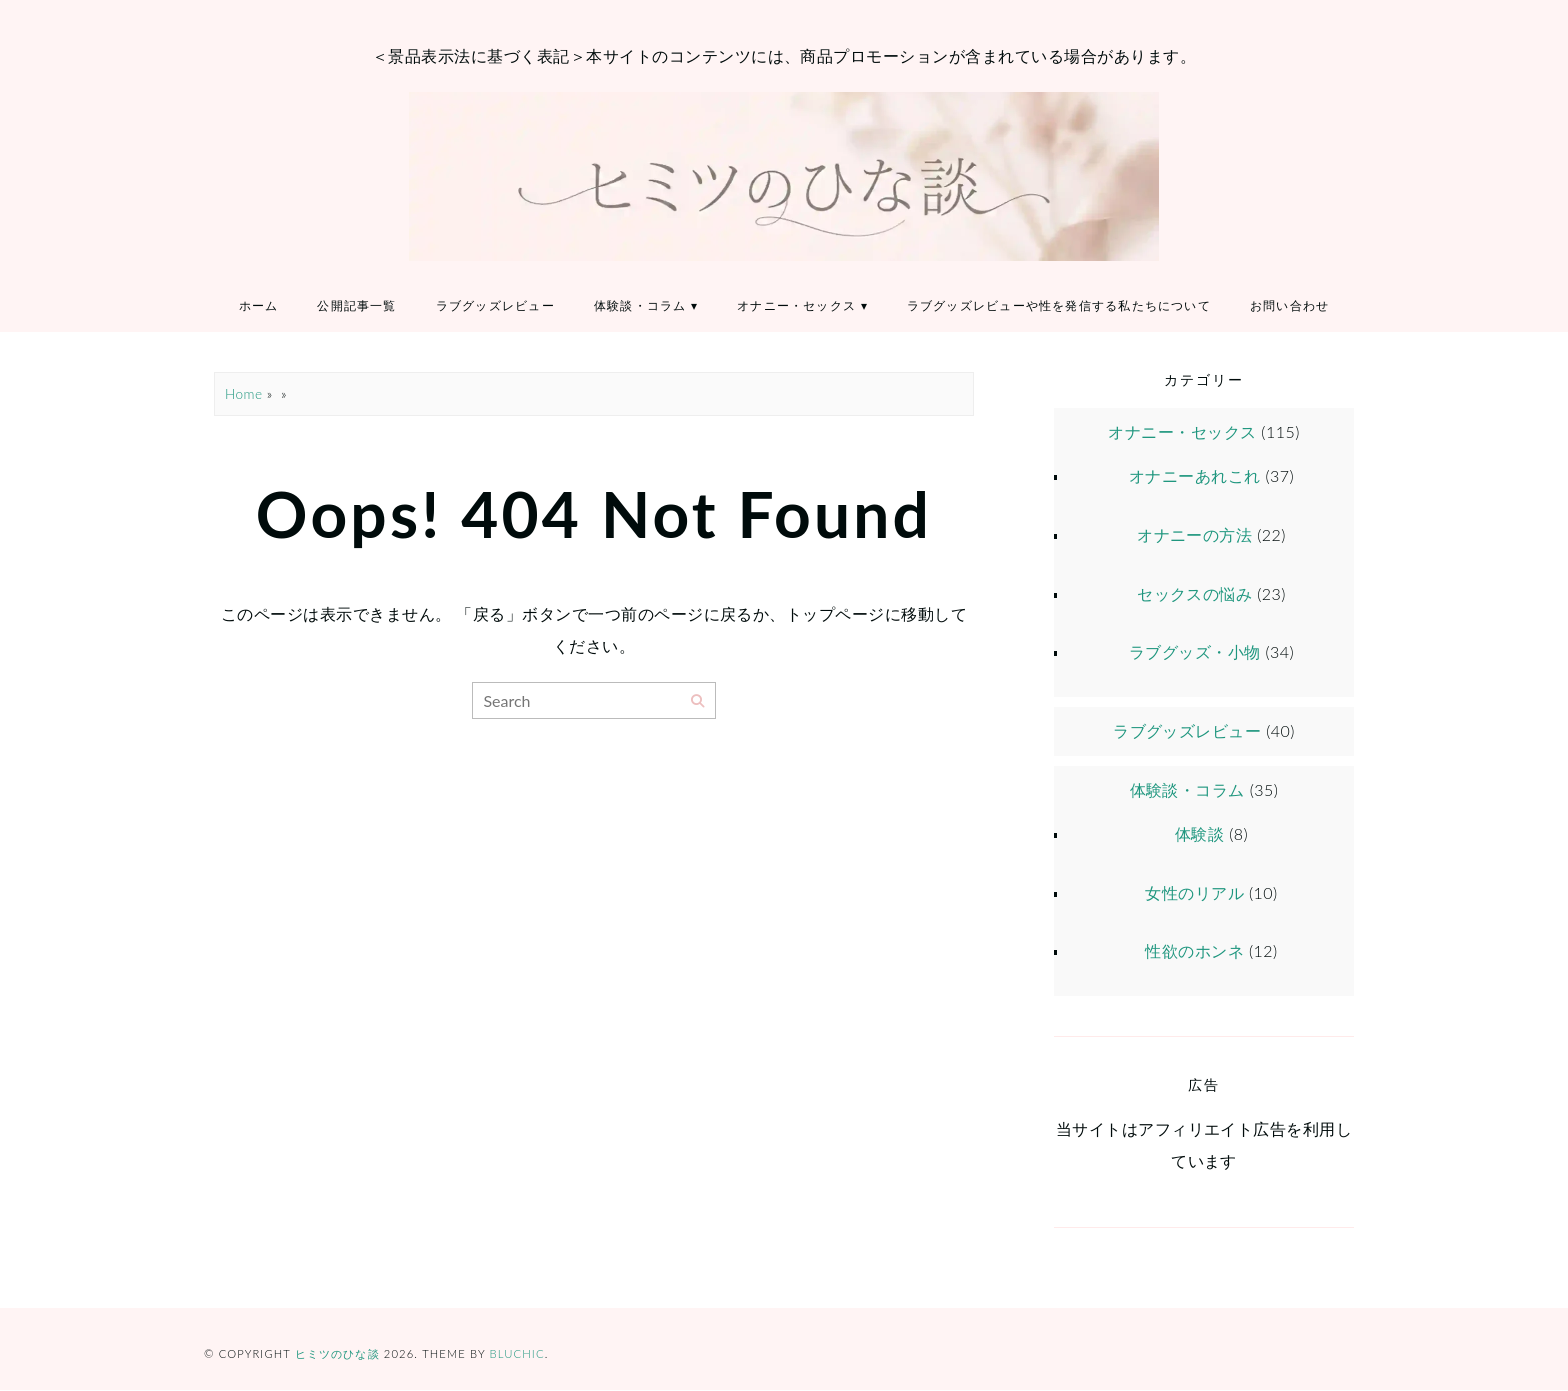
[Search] (697, 701)
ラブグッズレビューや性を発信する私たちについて (1061, 306)
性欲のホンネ (1194, 951)
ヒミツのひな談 (337, 1354)
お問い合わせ (1291, 306)
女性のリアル (1194, 892)
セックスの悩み (1194, 593)
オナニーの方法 (1194, 534)
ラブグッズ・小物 (1195, 652)
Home (244, 395)
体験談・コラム (640, 306)
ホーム (257, 306)
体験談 (1199, 833)
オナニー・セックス (797, 306)
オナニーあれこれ (1195, 476)
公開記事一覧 (355, 306)
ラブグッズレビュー (495, 306)
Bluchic (516, 1354)
